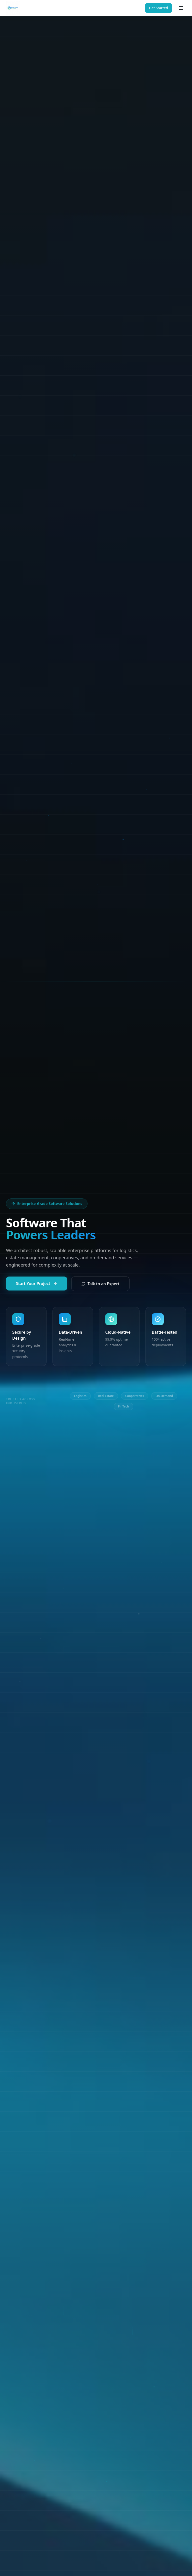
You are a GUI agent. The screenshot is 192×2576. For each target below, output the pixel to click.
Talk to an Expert (100, 1284)
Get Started (158, 7)
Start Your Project (37, 1283)
